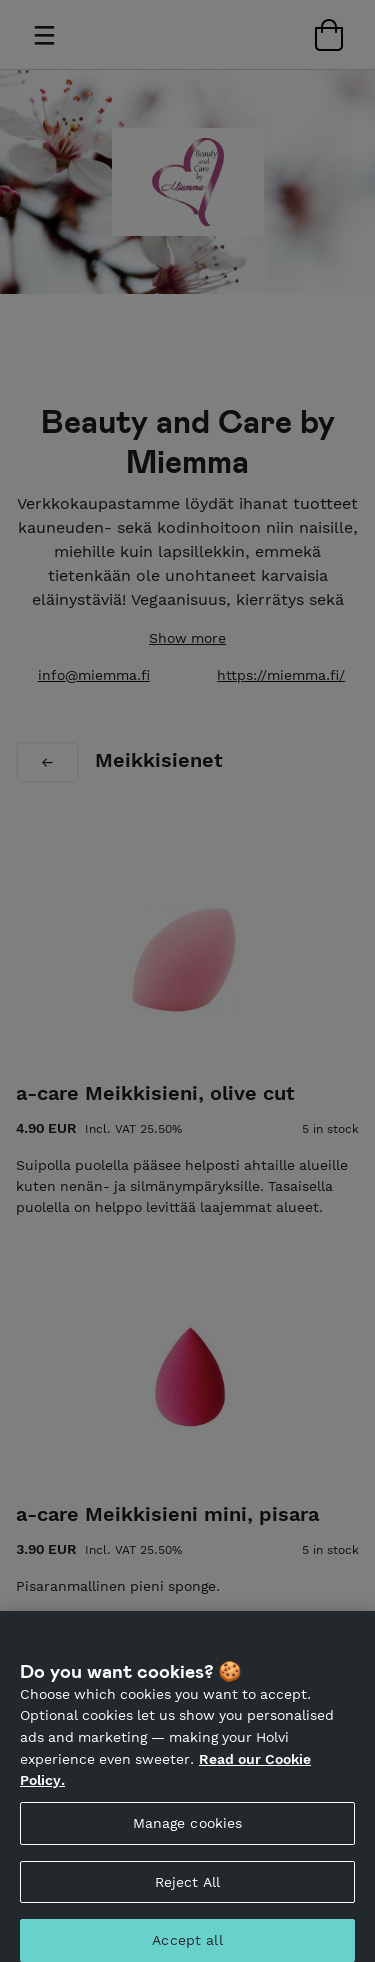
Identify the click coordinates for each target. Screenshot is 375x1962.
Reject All (187, 1895)
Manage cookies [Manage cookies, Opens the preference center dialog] (188, 1836)
